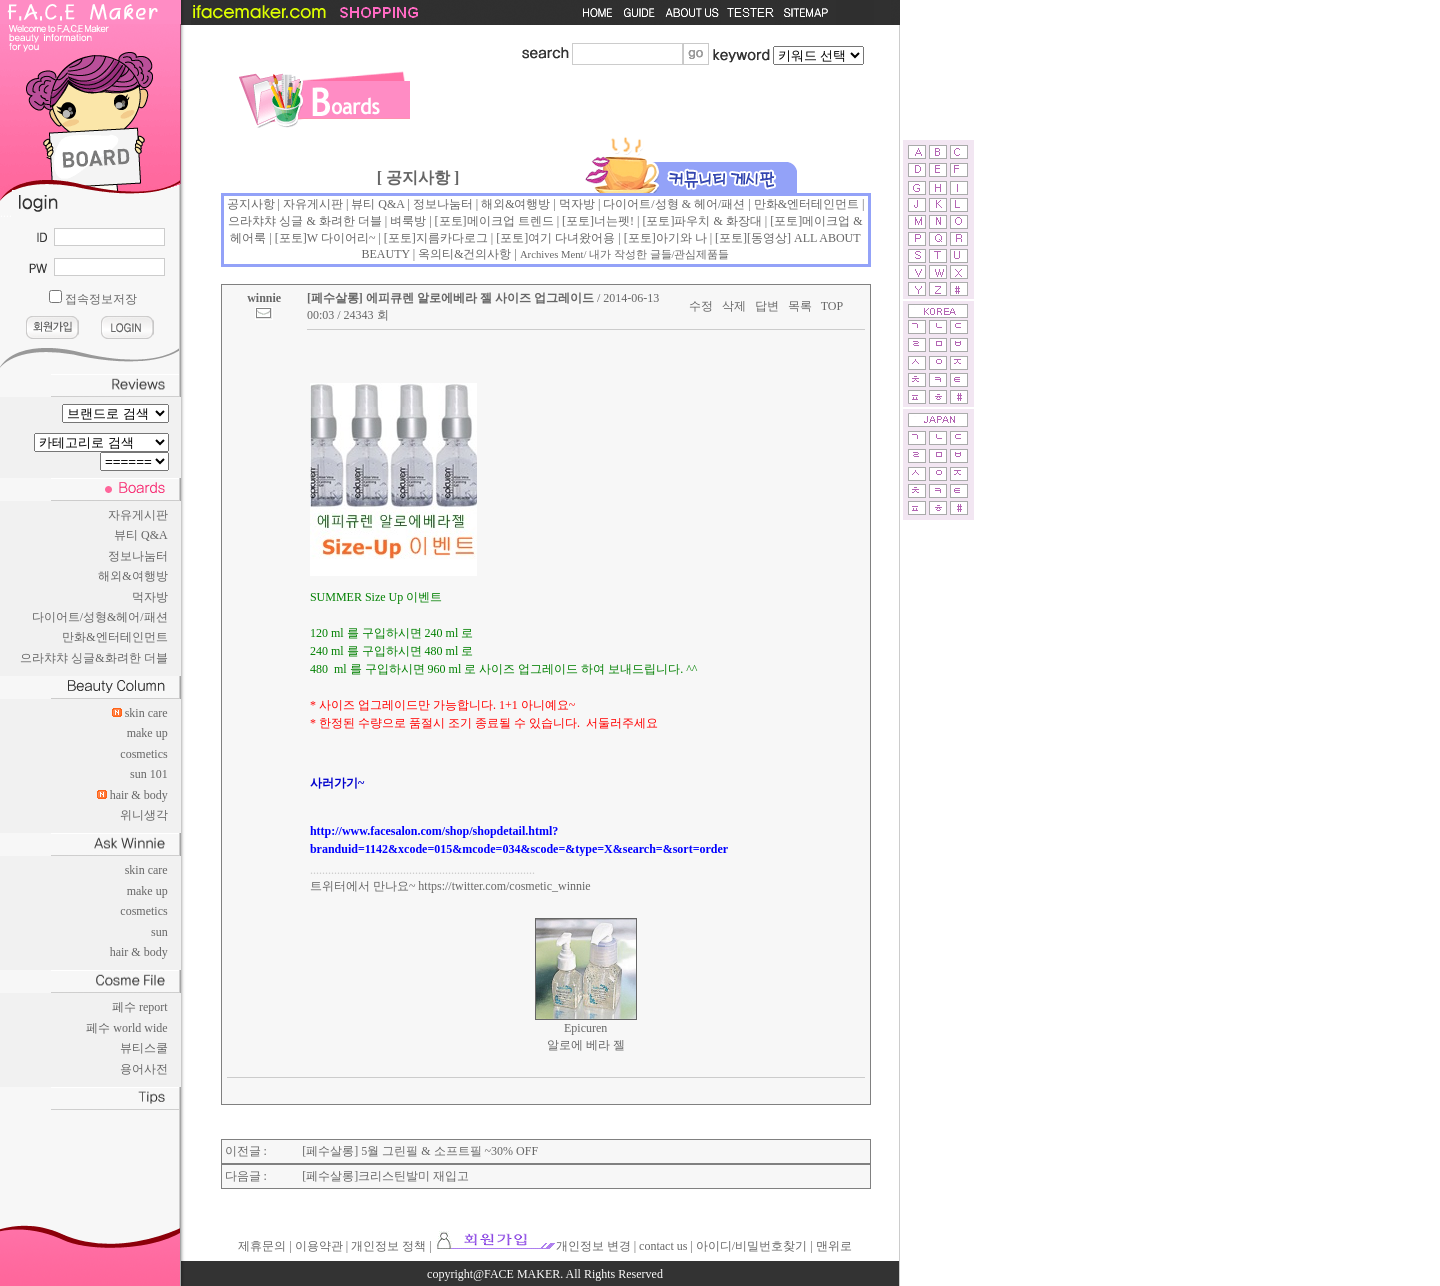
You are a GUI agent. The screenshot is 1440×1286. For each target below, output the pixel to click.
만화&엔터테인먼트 (114, 637)
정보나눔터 (138, 556)
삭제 (734, 306)
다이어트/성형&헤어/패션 (100, 617)
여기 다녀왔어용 (571, 238)
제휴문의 (262, 1246)
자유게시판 (138, 515)
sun (159, 932)
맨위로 (834, 1246)
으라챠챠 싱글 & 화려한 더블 (304, 221)
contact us (663, 1246)
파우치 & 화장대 (717, 221)
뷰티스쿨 (144, 1048)
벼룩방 (408, 221)
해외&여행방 (132, 576)
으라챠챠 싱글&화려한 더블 (93, 658)
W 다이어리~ (341, 238)
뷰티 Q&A (141, 535)
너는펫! (614, 221)
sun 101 (149, 774)
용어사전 (144, 1069)
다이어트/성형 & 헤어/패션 (674, 204)
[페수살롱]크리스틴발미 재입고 (385, 1176)
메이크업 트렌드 (510, 221)
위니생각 (144, 815)
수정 (701, 306)
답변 (767, 306)
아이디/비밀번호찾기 (751, 1246)
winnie (264, 298)
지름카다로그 (452, 238)
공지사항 (251, 204)
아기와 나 (681, 238)
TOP (832, 306)
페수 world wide (126, 1028)
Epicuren (585, 1028)
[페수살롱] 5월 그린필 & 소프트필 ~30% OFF (420, 1151)
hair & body (139, 795)
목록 (800, 306)
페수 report (140, 1007)
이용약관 (319, 1246)
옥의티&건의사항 (464, 254)
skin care (146, 713)
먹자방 (150, 597)
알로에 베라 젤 (586, 1045)
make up (147, 733)
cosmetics (143, 754)
